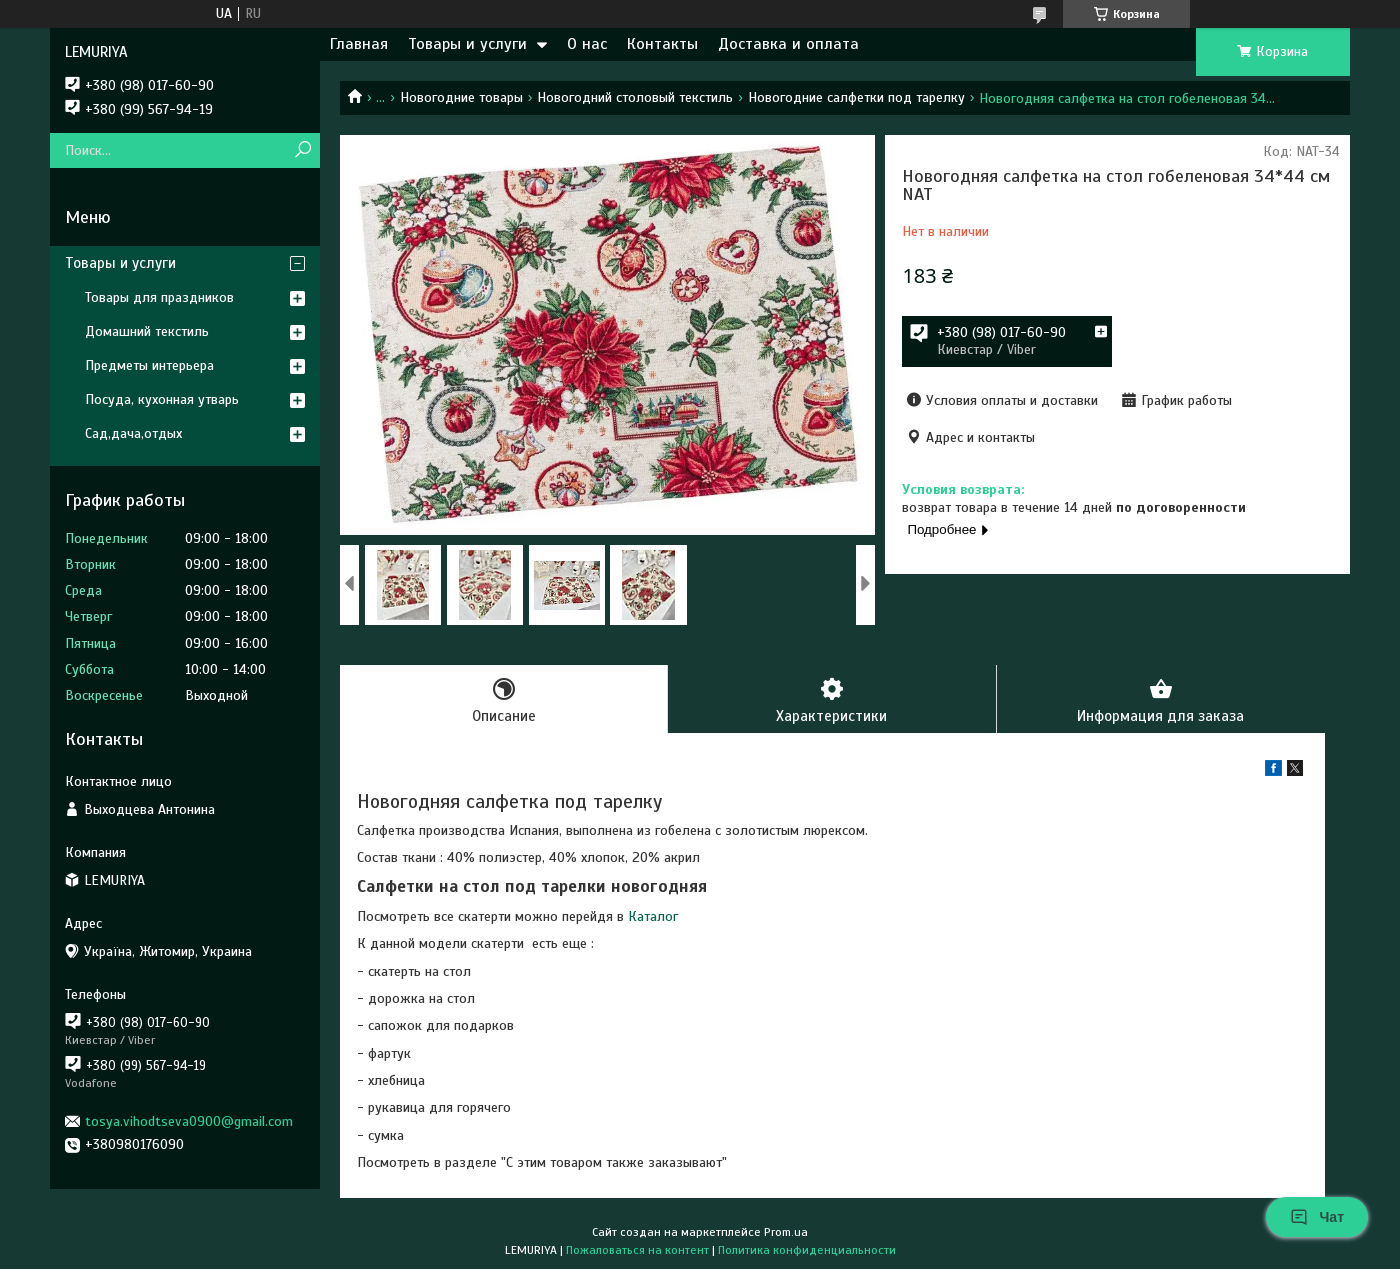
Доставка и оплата (788, 44)
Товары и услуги (467, 44)
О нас (587, 44)
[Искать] (302, 150)
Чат (1317, 1217)
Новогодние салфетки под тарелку (856, 97)
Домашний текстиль (147, 331)
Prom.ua (786, 1232)
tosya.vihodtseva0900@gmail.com (189, 1121)
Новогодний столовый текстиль (635, 97)
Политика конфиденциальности (807, 1250)
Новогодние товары (461, 97)
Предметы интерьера (149, 365)
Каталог (653, 916)
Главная (359, 44)
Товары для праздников (159, 297)
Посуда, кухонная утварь (162, 399)
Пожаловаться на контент (637, 1250)
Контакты (662, 44)
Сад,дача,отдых (133, 433)
